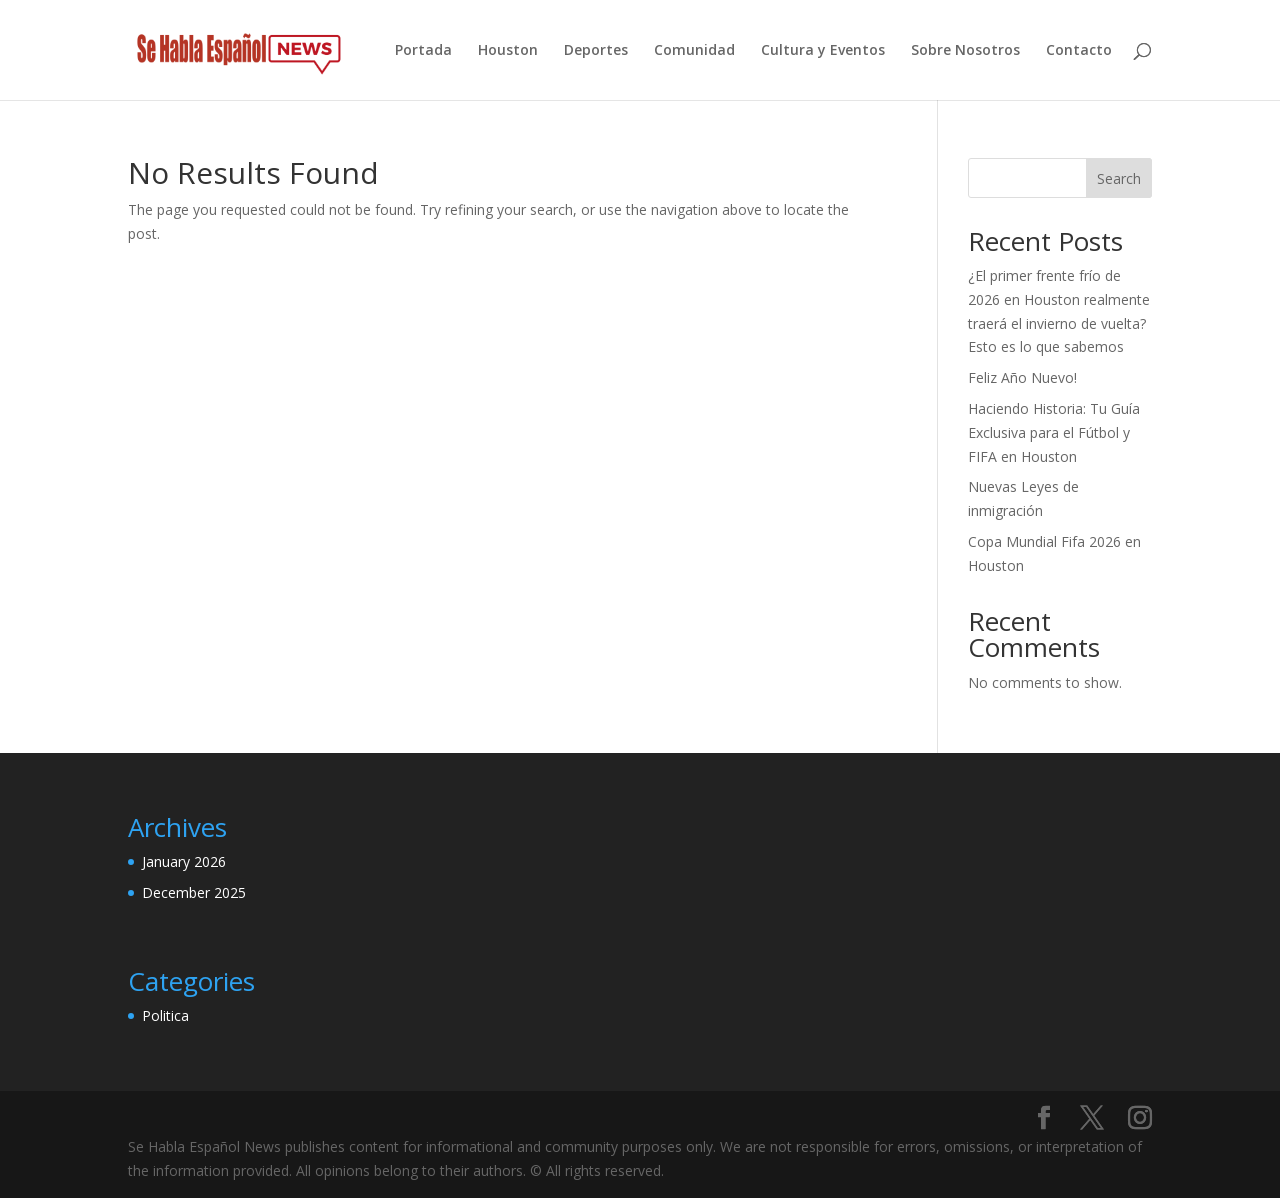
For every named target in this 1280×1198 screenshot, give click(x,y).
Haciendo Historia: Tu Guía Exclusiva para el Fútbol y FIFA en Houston (1054, 432)
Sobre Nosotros (965, 51)
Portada (423, 51)
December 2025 (194, 892)
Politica (165, 1015)
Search (1119, 178)
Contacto (1079, 51)
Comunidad (694, 51)
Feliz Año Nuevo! (1022, 377)
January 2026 (184, 861)
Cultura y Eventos (823, 51)
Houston (508, 51)
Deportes (596, 51)
